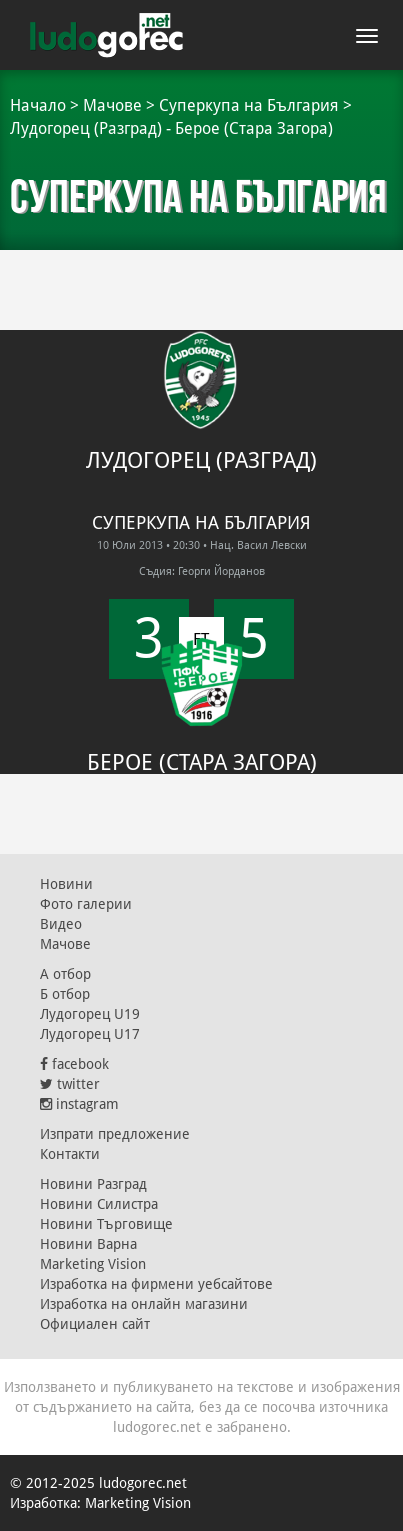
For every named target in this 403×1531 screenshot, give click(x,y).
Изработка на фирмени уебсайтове (156, 1284)
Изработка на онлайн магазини (144, 1304)
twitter (70, 1084)
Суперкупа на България (249, 105)
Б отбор (65, 994)
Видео (61, 924)
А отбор (65, 974)
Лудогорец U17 (90, 1034)
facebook (74, 1064)
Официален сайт (95, 1324)
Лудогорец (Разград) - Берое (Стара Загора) (171, 128)
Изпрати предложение (115, 1134)
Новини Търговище (106, 1224)
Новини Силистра (99, 1204)
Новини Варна (88, 1244)
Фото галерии (86, 904)
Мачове (112, 105)
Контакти (70, 1154)
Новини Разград (93, 1184)
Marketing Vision (93, 1264)
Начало (38, 105)
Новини (66, 884)
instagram (79, 1104)
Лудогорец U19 (90, 1014)
